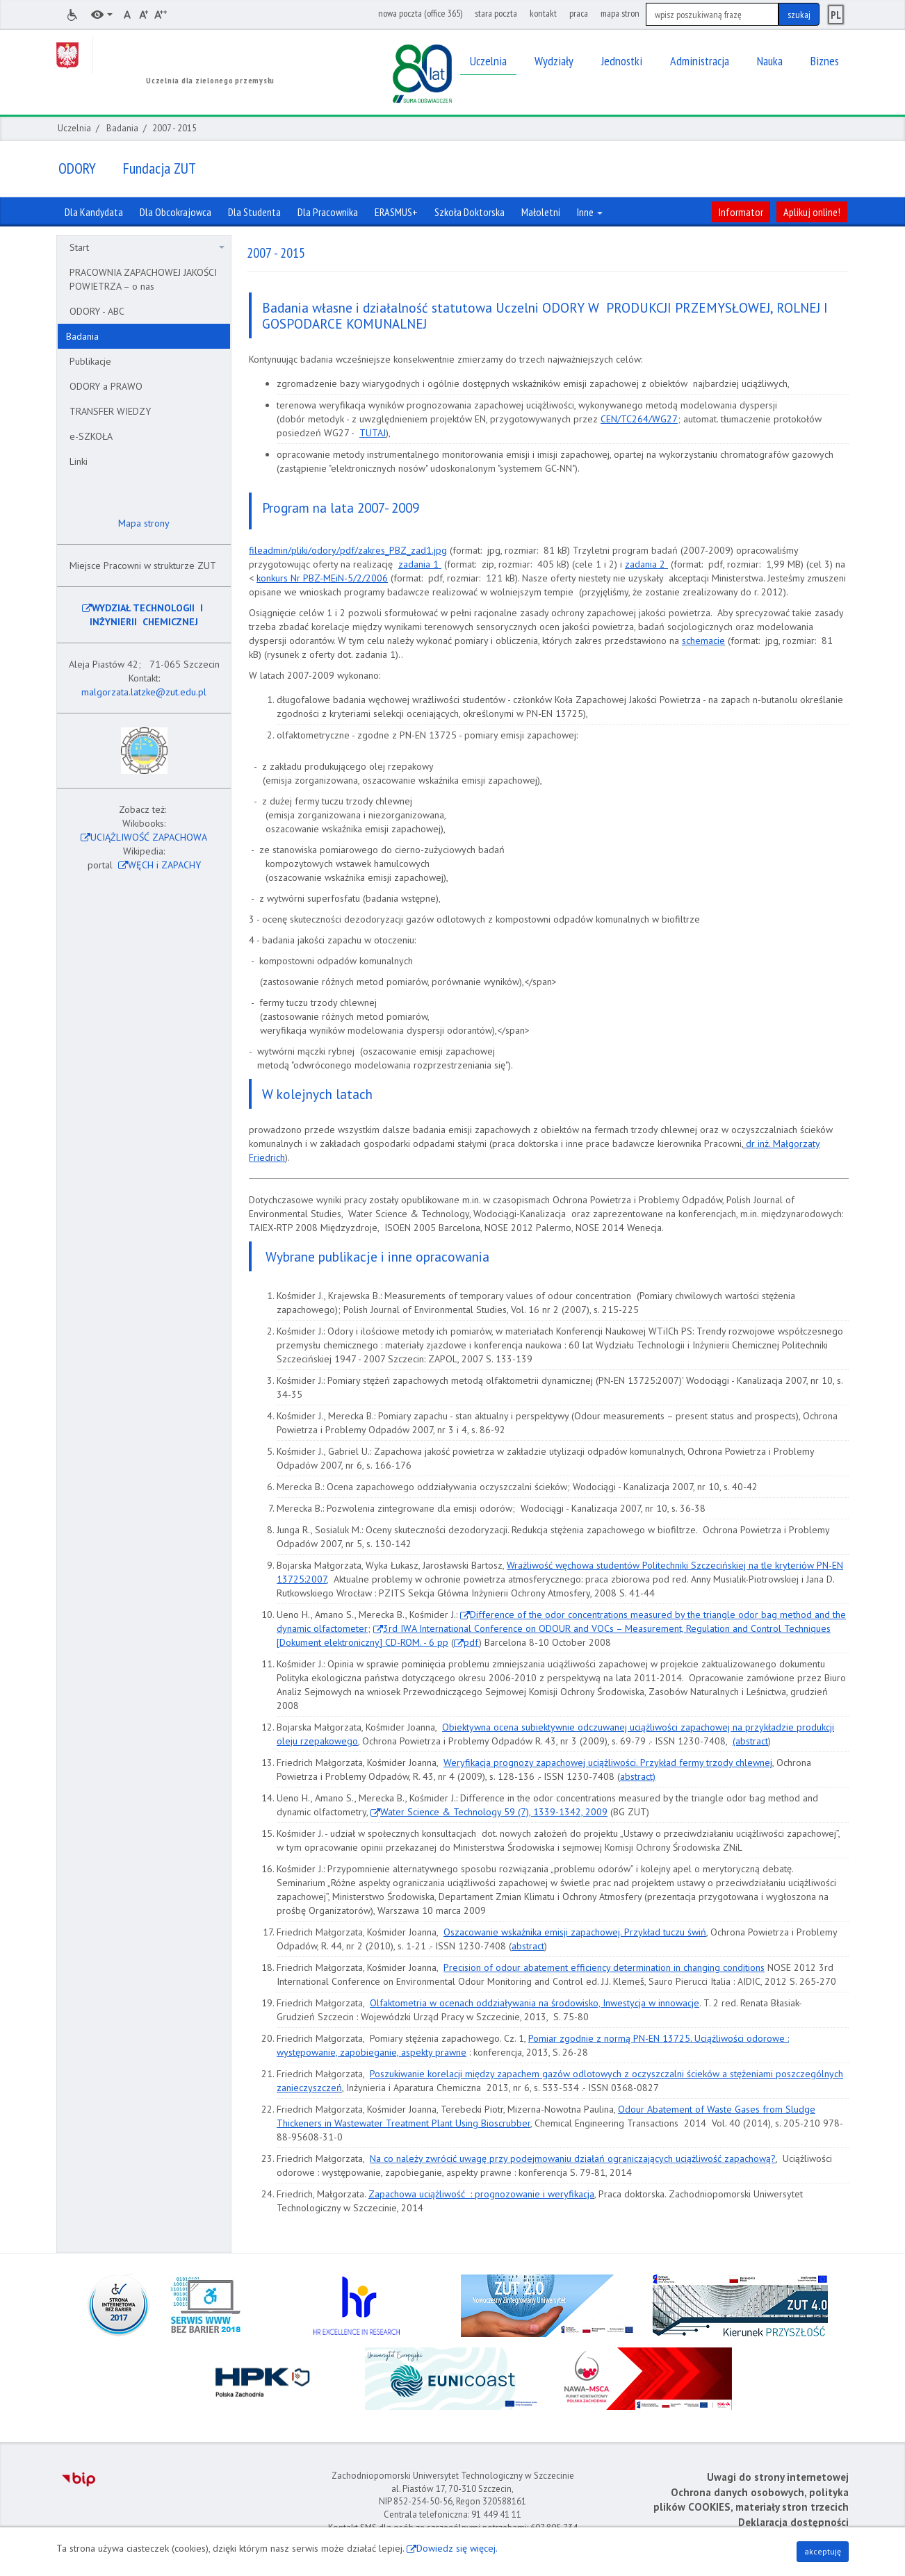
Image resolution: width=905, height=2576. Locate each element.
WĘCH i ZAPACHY (164, 865)
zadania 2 (646, 564)
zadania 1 (419, 564)
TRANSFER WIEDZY (110, 411)
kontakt (543, 13)
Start (147, 247)
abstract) (637, 1776)
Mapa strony (142, 523)
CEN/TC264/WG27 (639, 419)
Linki (79, 461)
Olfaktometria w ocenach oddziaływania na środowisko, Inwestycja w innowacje (534, 2003)
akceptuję (822, 2551)
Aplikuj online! (811, 212)
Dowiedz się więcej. (457, 2548)
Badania (122, 128)
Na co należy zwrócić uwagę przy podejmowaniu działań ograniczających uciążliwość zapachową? (573, 2158)
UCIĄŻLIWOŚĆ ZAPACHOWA (148, 837)
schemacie (703, 640)
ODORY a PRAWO (106, 386)
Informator (741, 212)
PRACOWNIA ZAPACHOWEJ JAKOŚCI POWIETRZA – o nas (143, 279)
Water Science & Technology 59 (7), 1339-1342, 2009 (494, 1812)
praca (578, 13)
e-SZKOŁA (91, 436)
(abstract (750, 1741)
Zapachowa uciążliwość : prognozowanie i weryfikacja (481, 2194)
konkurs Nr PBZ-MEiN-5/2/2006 (322, 578)
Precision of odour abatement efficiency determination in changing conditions (604, 1967)
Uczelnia (74, 128)
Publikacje (90, 361)
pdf (471, 1642)
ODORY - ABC (97, 311)
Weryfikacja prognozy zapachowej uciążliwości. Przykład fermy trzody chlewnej (607, 1762)
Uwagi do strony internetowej (778, 2477)
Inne (590, 212)
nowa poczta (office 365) (420, 13)
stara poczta (496, 13)
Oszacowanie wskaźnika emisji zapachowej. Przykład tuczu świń (574, 1932)
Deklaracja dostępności (793, 2522)
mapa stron (620, 13)
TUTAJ (372, 433)
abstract (528, 1946)
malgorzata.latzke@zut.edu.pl (143, 692)
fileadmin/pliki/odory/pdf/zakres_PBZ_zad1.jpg (348, 550)
